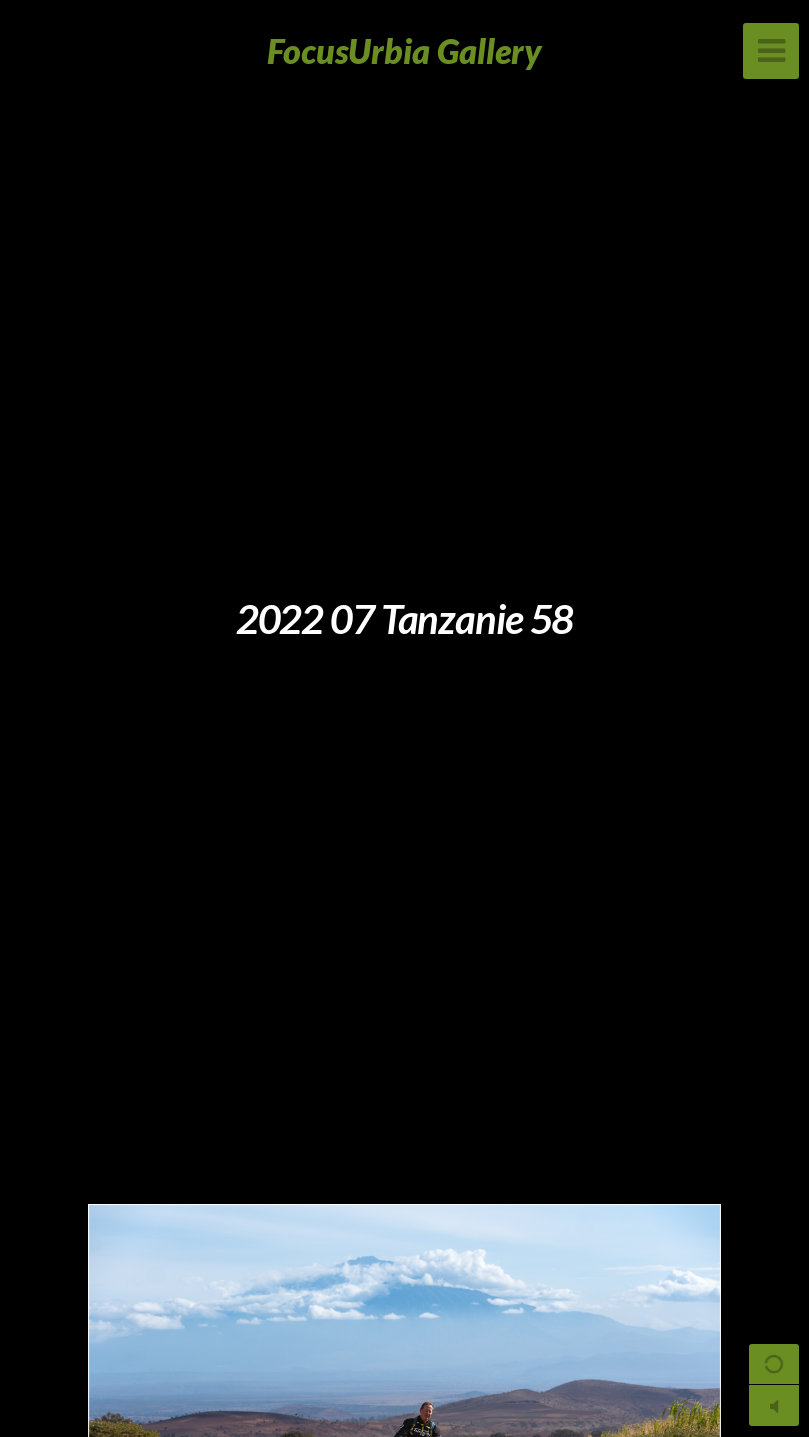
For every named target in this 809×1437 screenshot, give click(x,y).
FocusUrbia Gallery (404, 50)
